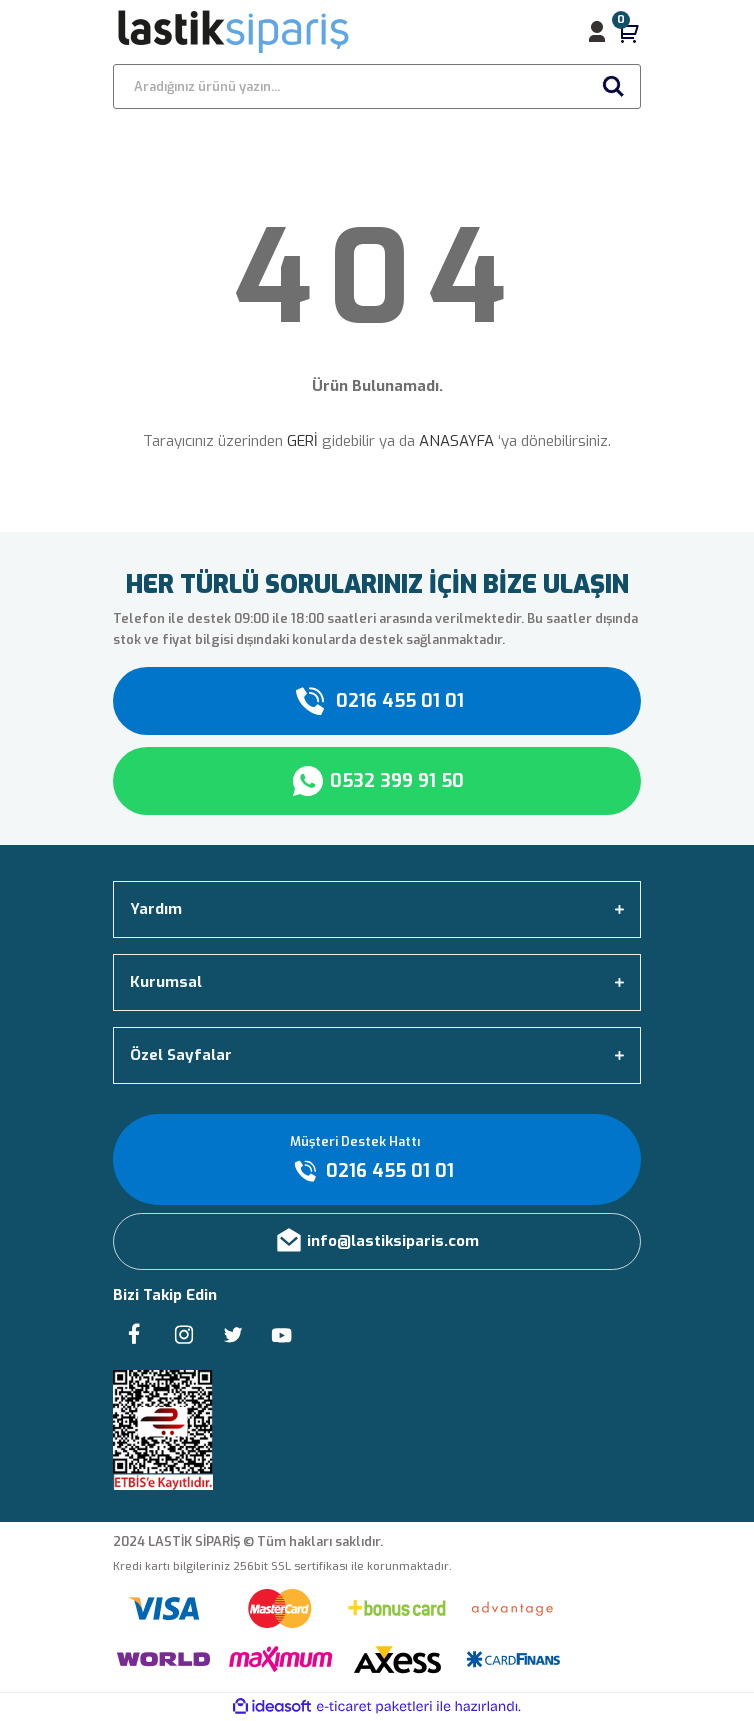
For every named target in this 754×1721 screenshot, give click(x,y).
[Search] (377, 86)
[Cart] (629, 32)
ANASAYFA (456, 441)
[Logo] (234, 32)
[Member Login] (597, 32)
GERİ (302, 441)
